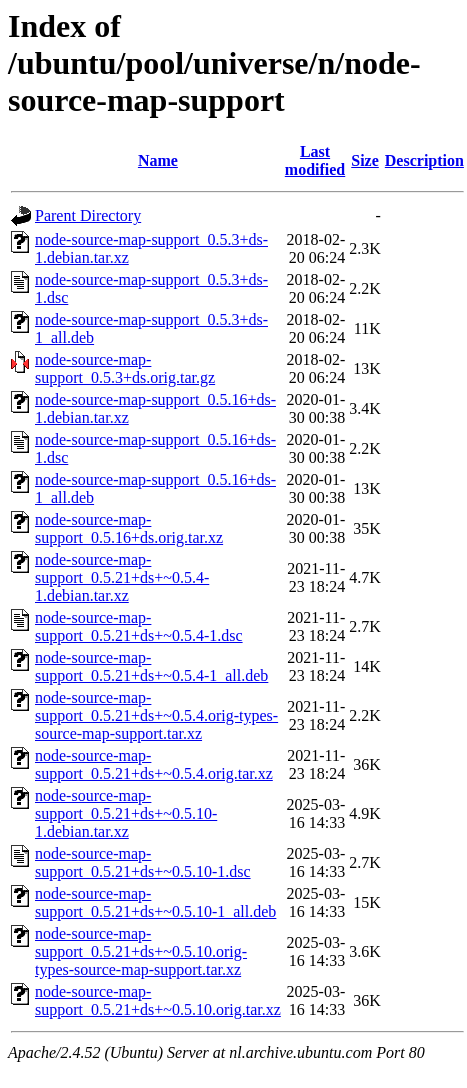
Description (424, 160)
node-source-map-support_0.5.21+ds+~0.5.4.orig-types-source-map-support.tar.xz (156, 715)
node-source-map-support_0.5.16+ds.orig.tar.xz (129, 528)
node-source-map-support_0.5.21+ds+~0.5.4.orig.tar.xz (154, 764)
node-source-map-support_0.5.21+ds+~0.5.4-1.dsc (139, 626)
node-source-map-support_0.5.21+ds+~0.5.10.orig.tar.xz (158, 1000)
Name (158, 160)
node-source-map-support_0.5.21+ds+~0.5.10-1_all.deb (155, 902)
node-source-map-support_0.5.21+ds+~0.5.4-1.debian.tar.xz (122, 577)
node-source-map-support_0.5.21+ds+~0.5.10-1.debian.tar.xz (126, 813)
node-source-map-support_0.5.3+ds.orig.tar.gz (125, 368)
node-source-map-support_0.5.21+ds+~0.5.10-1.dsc (143, 862)
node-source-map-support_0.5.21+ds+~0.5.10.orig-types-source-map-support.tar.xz (141, 951)
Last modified (315, 160)
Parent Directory (88, 215)
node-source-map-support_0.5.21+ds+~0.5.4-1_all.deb (151, 666)
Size (365, 160)
